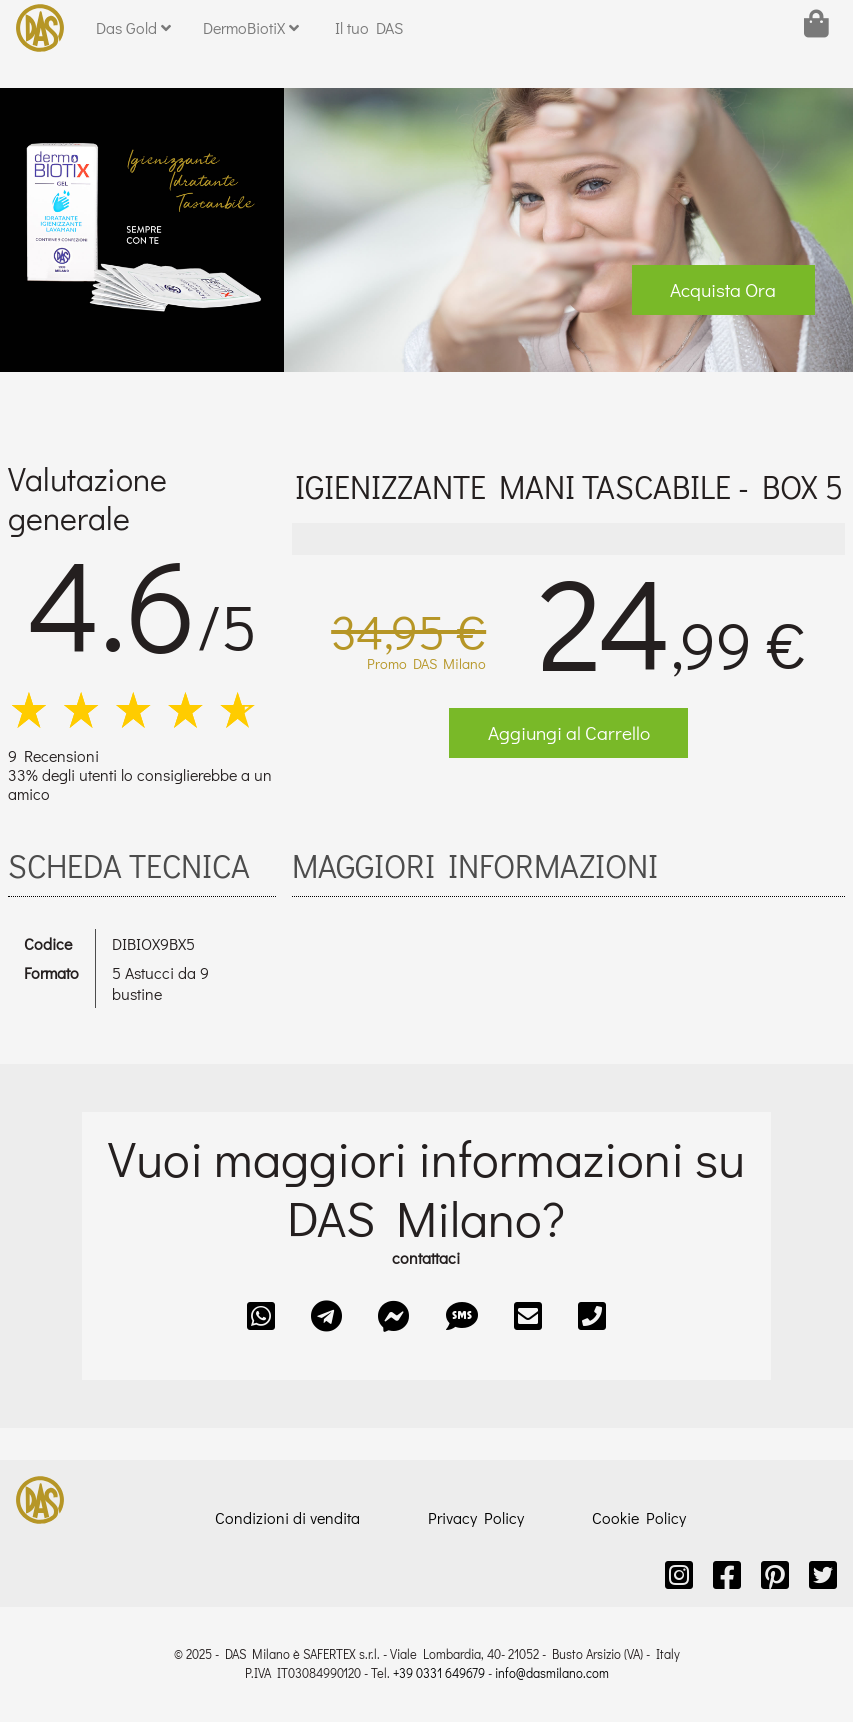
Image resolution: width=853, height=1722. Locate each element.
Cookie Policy (639, 1517)
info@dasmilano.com (552, 1673)
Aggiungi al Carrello (569, 732)
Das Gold (133, 27)
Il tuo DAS (369, 27)
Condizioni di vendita (287, 1517)
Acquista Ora (723, 289)
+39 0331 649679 (439, 1673)
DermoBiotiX (251, 27)
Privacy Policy (476, 1517)
